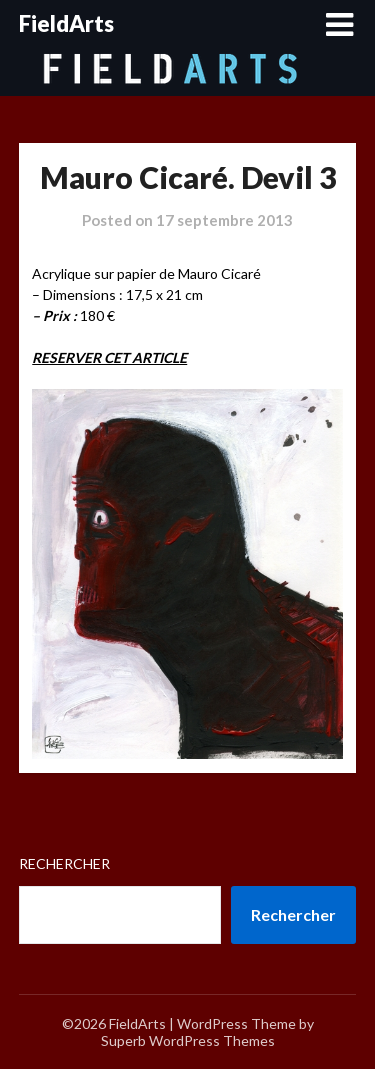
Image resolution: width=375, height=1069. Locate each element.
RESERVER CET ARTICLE (109, 357)
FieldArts (66, 23)
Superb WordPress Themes (188, 1040)
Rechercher (64, 863)
